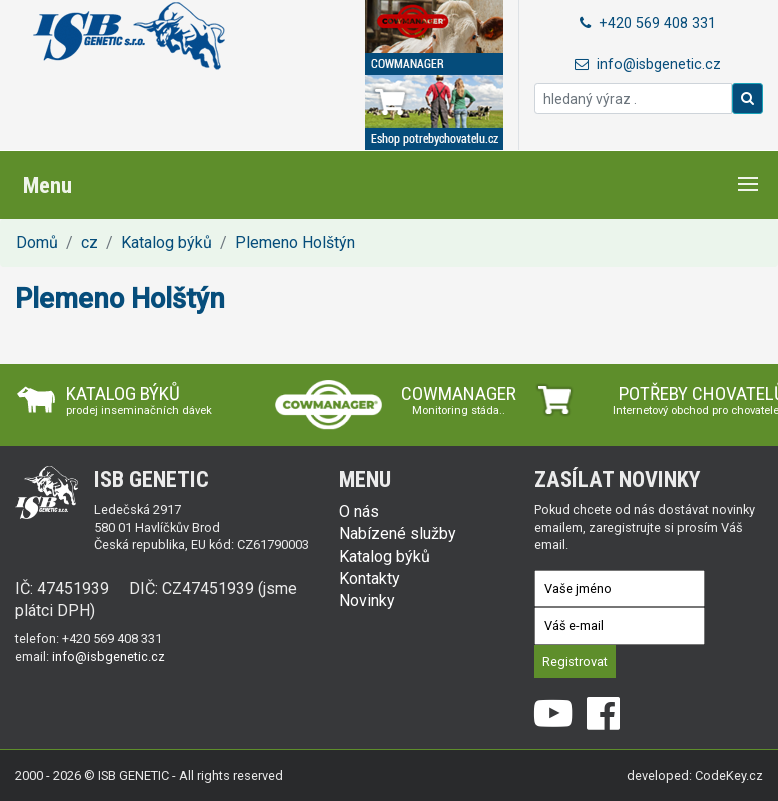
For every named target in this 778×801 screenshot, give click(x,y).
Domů (37, 242)
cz (89, 242)
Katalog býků (166, 242)
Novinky (367, 600)
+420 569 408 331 (648, 23)
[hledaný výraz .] (633, 98)
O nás (359, 511)
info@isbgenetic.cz (648, 64)
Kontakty (369, 578)
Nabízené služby (397, 533)
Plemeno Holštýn (295, 242)
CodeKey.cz (729, 775)
